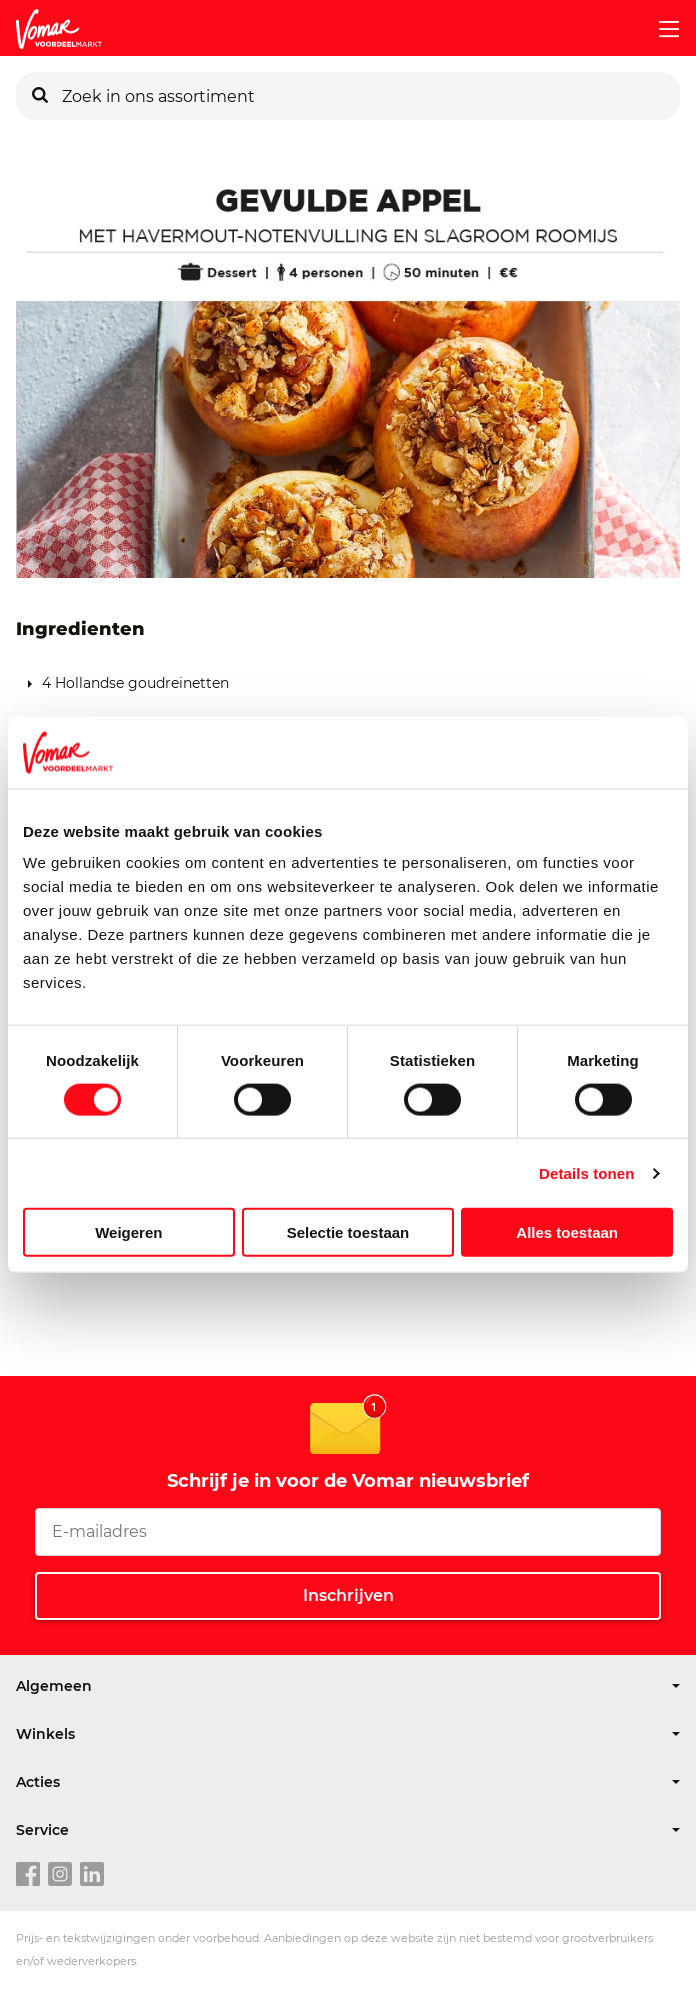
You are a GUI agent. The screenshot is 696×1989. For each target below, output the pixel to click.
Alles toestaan (567, 1232)
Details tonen (586, 1172)
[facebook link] (28, 1875)
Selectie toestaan (348, 1232)
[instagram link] (60, 1875)
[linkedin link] (92, 1875)
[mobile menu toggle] (661, 29)
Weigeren (128, 1232)
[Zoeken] (40, 96)
